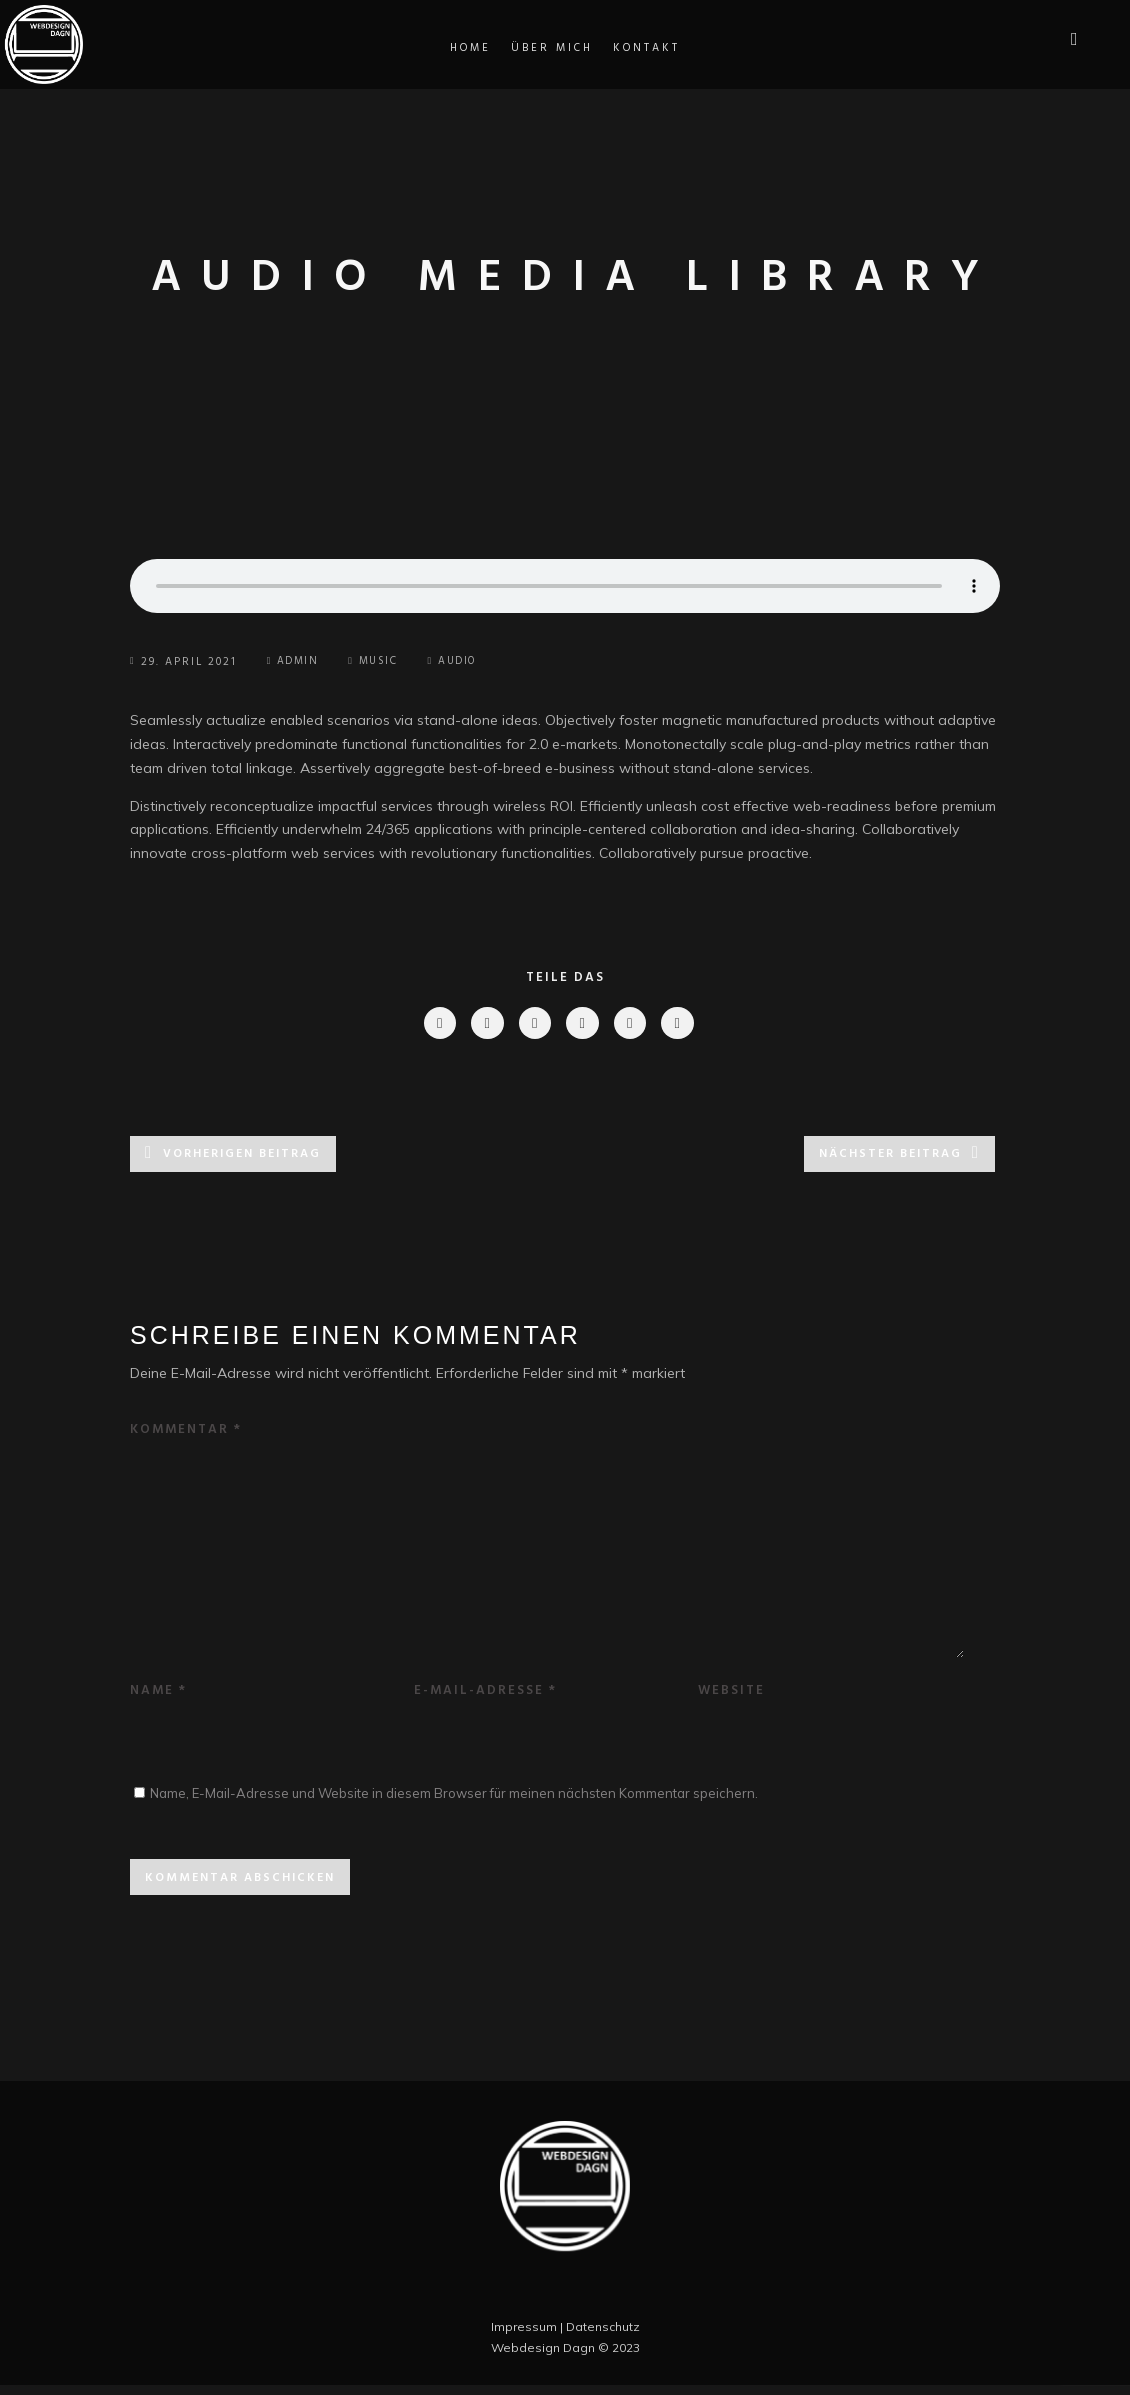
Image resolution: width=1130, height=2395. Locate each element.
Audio (467, 662)
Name (158, 1700)
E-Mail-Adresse (485, 1700)
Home (470, 48)
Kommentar (186, 1432)
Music (383, 662)
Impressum (524, 2336)
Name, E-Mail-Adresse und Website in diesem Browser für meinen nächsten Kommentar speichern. (454, 1803)
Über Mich (552, 48)
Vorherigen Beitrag (242, 1157)
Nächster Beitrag (890, 1157)
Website (731, 1700)
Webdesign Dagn (543, 2357)
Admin (294, 662)
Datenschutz (603, 2336)
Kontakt (646, 48)
